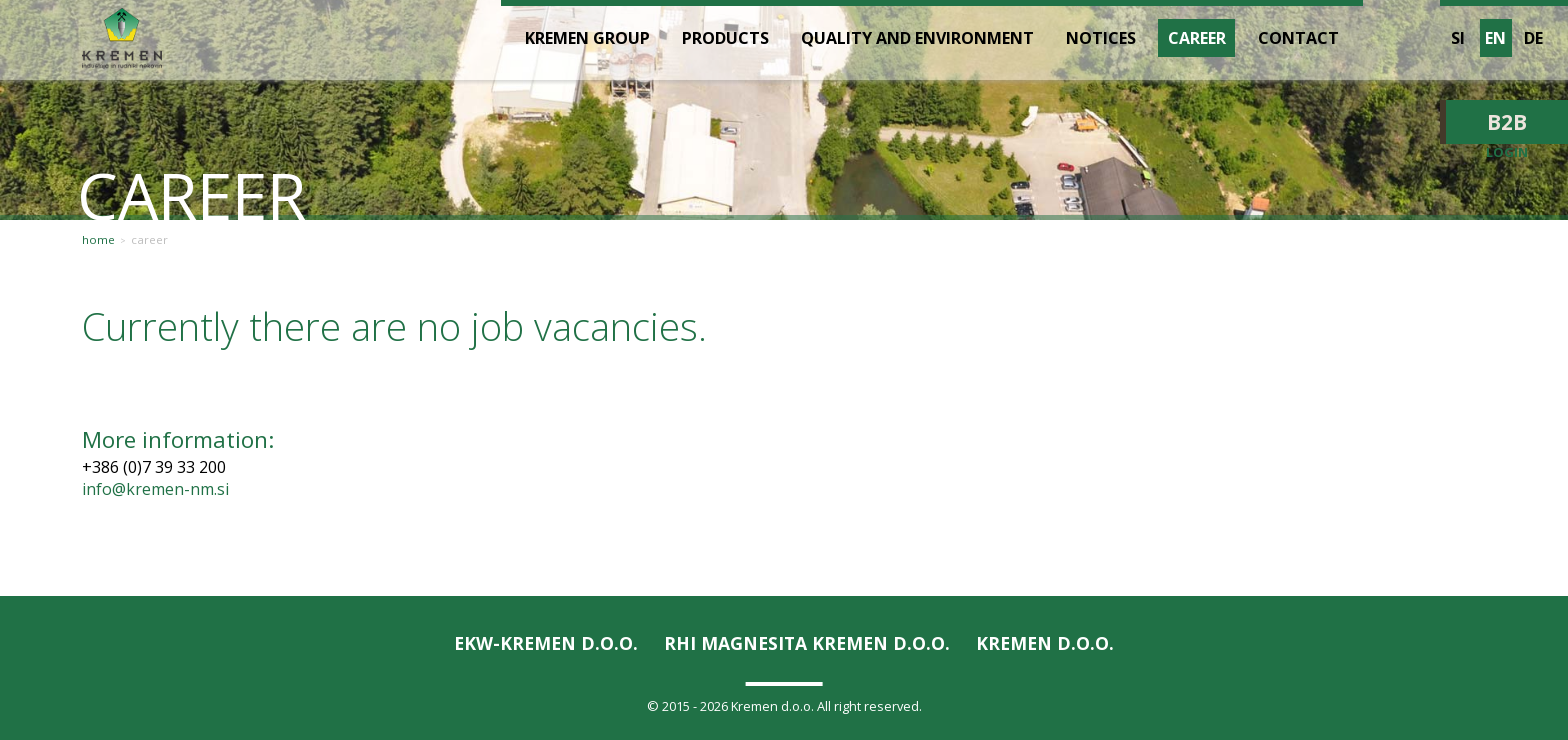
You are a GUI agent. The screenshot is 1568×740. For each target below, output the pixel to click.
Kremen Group (587, 38)
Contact (1298, 38)
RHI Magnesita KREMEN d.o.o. (807, 643)
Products (725, 38)
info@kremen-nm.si (155, 489)
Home (98, 240)
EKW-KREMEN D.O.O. (546, 643)
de (1533, 38)
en (1495, 38)
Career (149, 240)
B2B (1507, 122)
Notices (1101, 38)
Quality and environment (917, 38)
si (1458, 38)
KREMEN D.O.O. (1045, 643)
